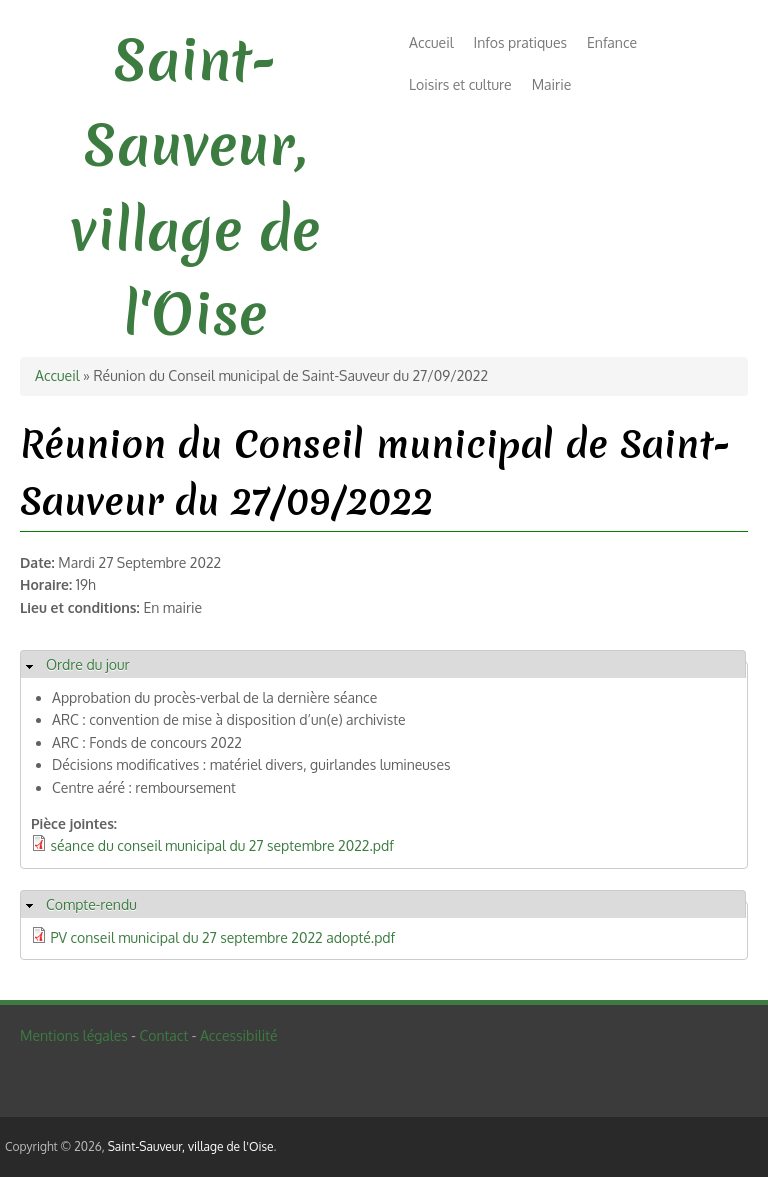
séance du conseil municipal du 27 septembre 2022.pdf (222, 845)
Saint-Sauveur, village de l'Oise (191, 1146)
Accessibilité (239, 1035)
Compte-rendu (91, 904)
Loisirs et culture (460, 84)
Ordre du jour (88, 664)
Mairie (552, 84)
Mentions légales (74, 1035)
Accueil (431, 42)
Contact (163, 1035)
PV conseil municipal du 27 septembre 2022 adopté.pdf (223, 937)
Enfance (612, 42)
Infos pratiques (520, 42)
